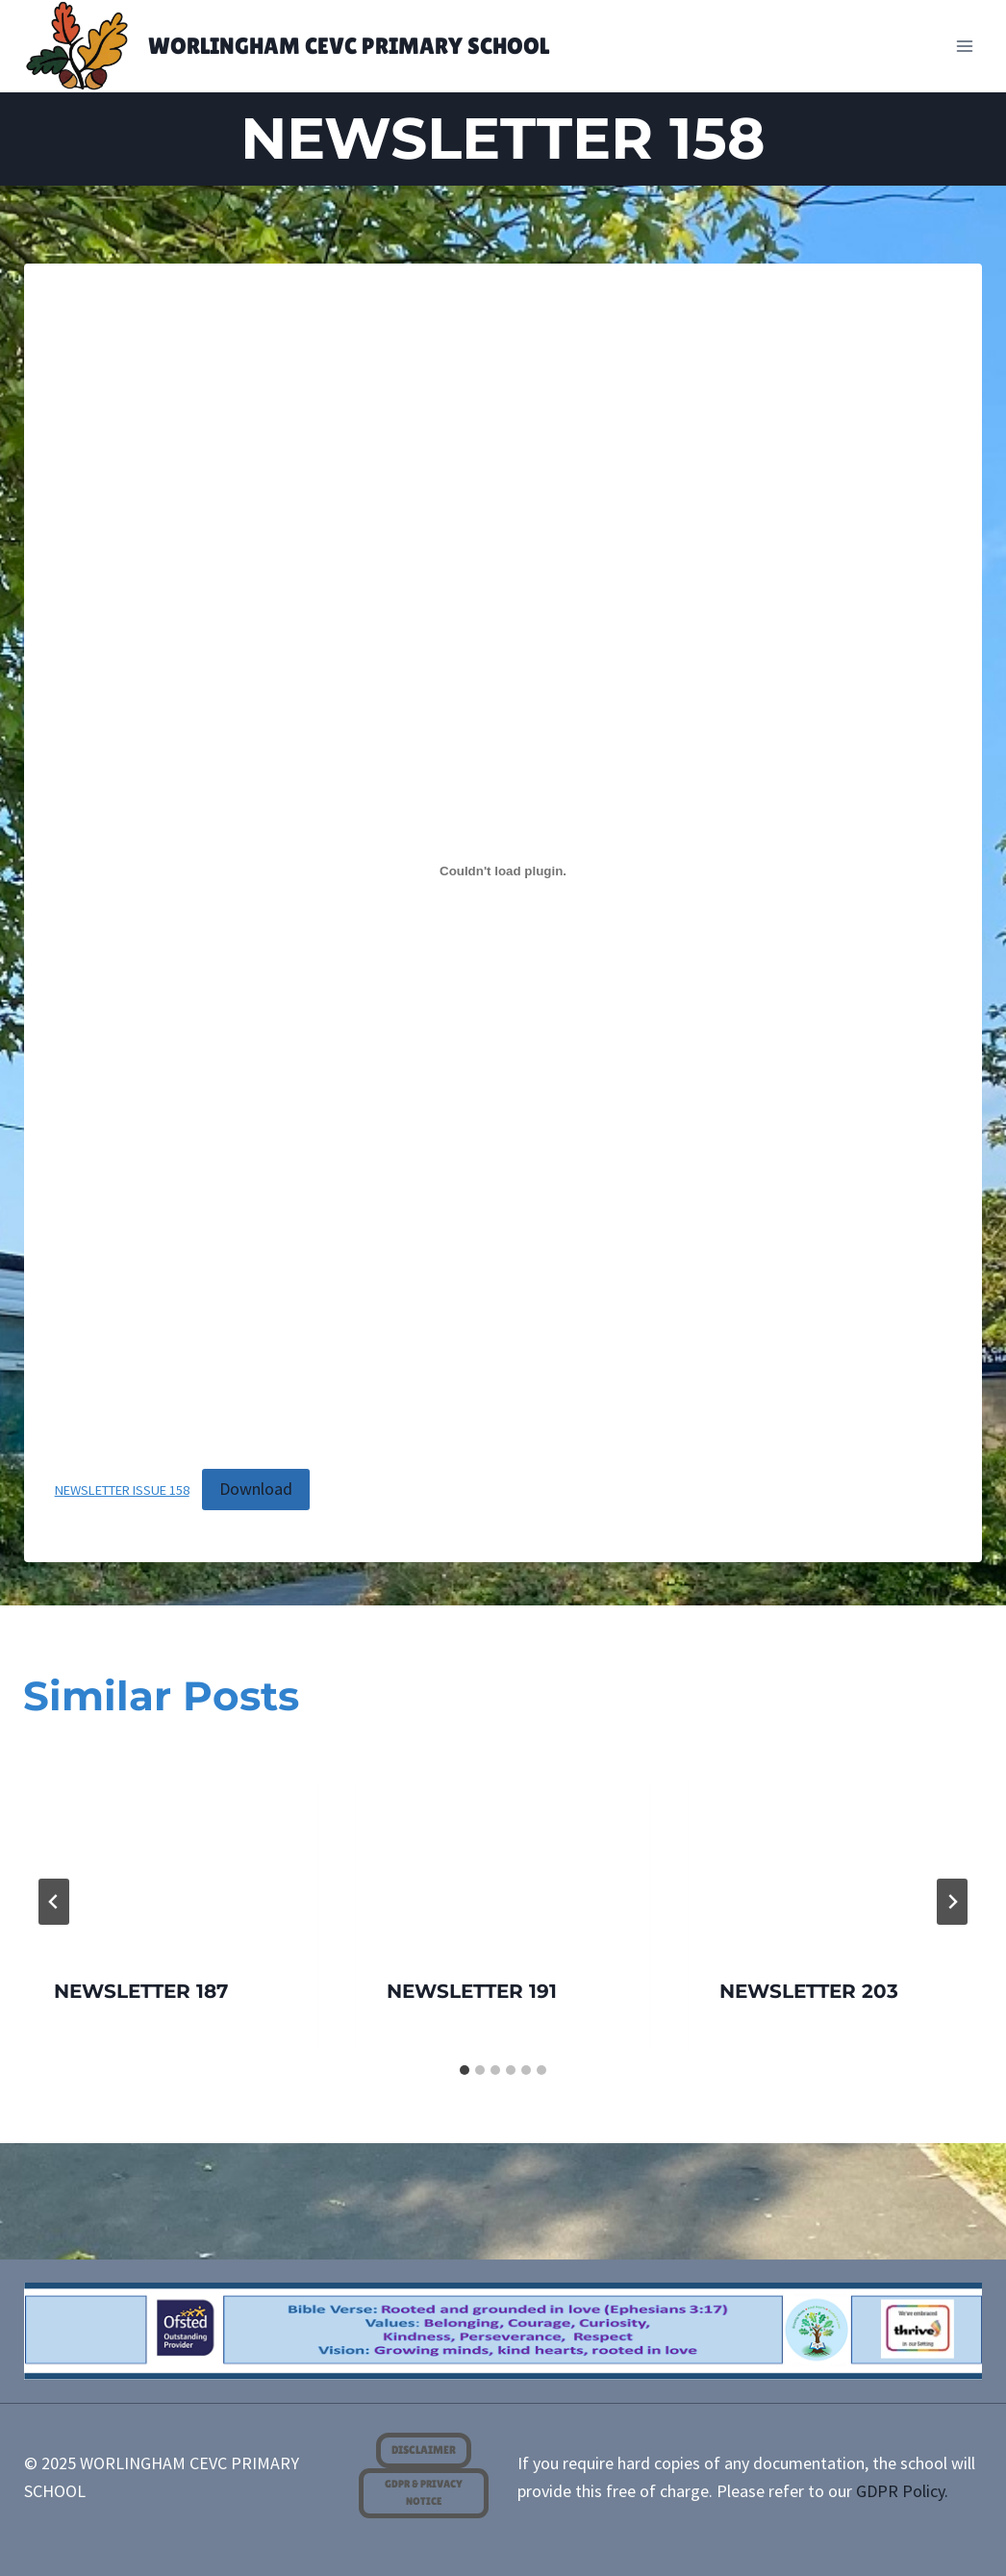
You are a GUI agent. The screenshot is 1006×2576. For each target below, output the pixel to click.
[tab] (464, 2070)
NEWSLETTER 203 (808, 1991)
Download (255, 1488)
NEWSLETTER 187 (141, 1991)
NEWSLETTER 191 (472, 1991)
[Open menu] (965, 46)
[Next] (952, 1902)
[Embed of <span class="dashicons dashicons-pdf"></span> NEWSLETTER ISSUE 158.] (503, 871)
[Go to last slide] (53, 1902)
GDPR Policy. (902, 2491)
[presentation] (170, 1848)
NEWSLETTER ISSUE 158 (122, 1490)
